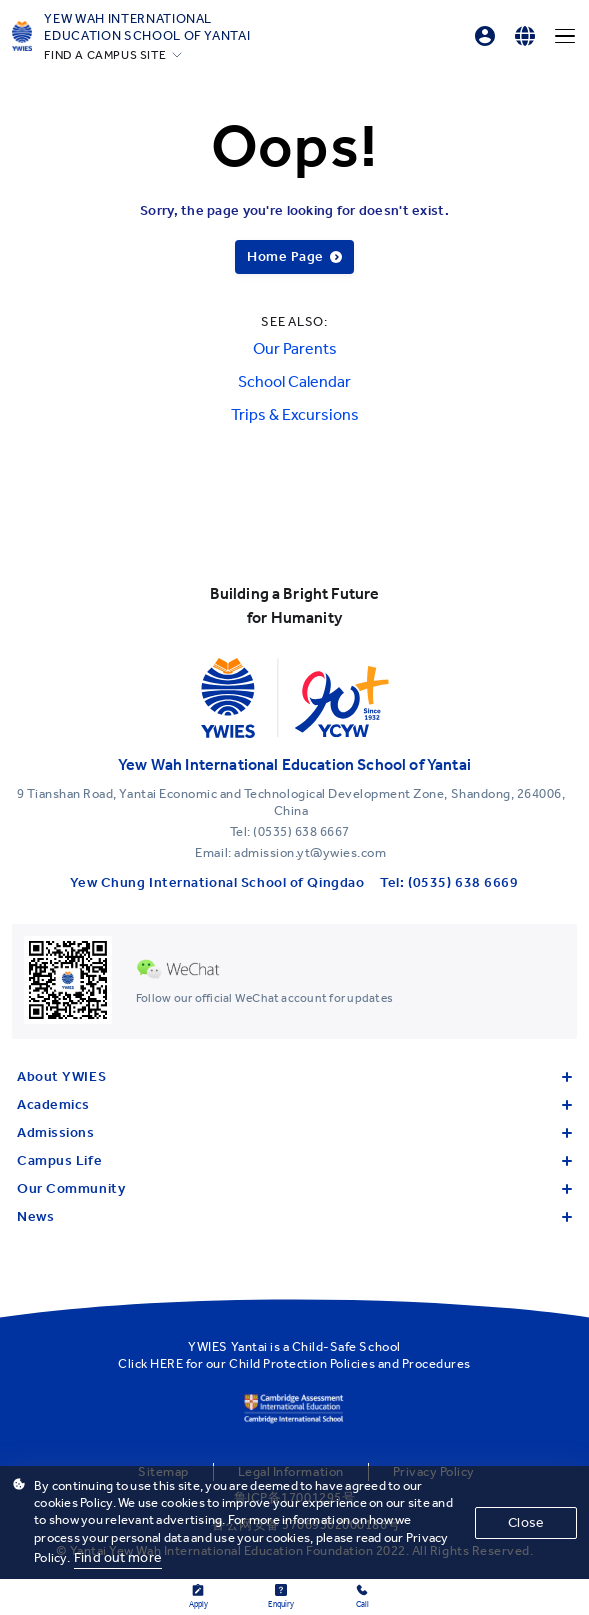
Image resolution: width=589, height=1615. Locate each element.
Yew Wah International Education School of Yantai (147, 27)
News (294, 1216)
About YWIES (294, 1076)
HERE (166, 1363)
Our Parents (295, 348)
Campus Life (294, 1160)
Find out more (118, 1557)
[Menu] (565, 36)
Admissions (294, 1132)
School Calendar (294, 381)
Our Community (294, 1188)
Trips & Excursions (295, 414)
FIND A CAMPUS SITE (105, 55)
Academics (294, 1104)
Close (526, 1522)
